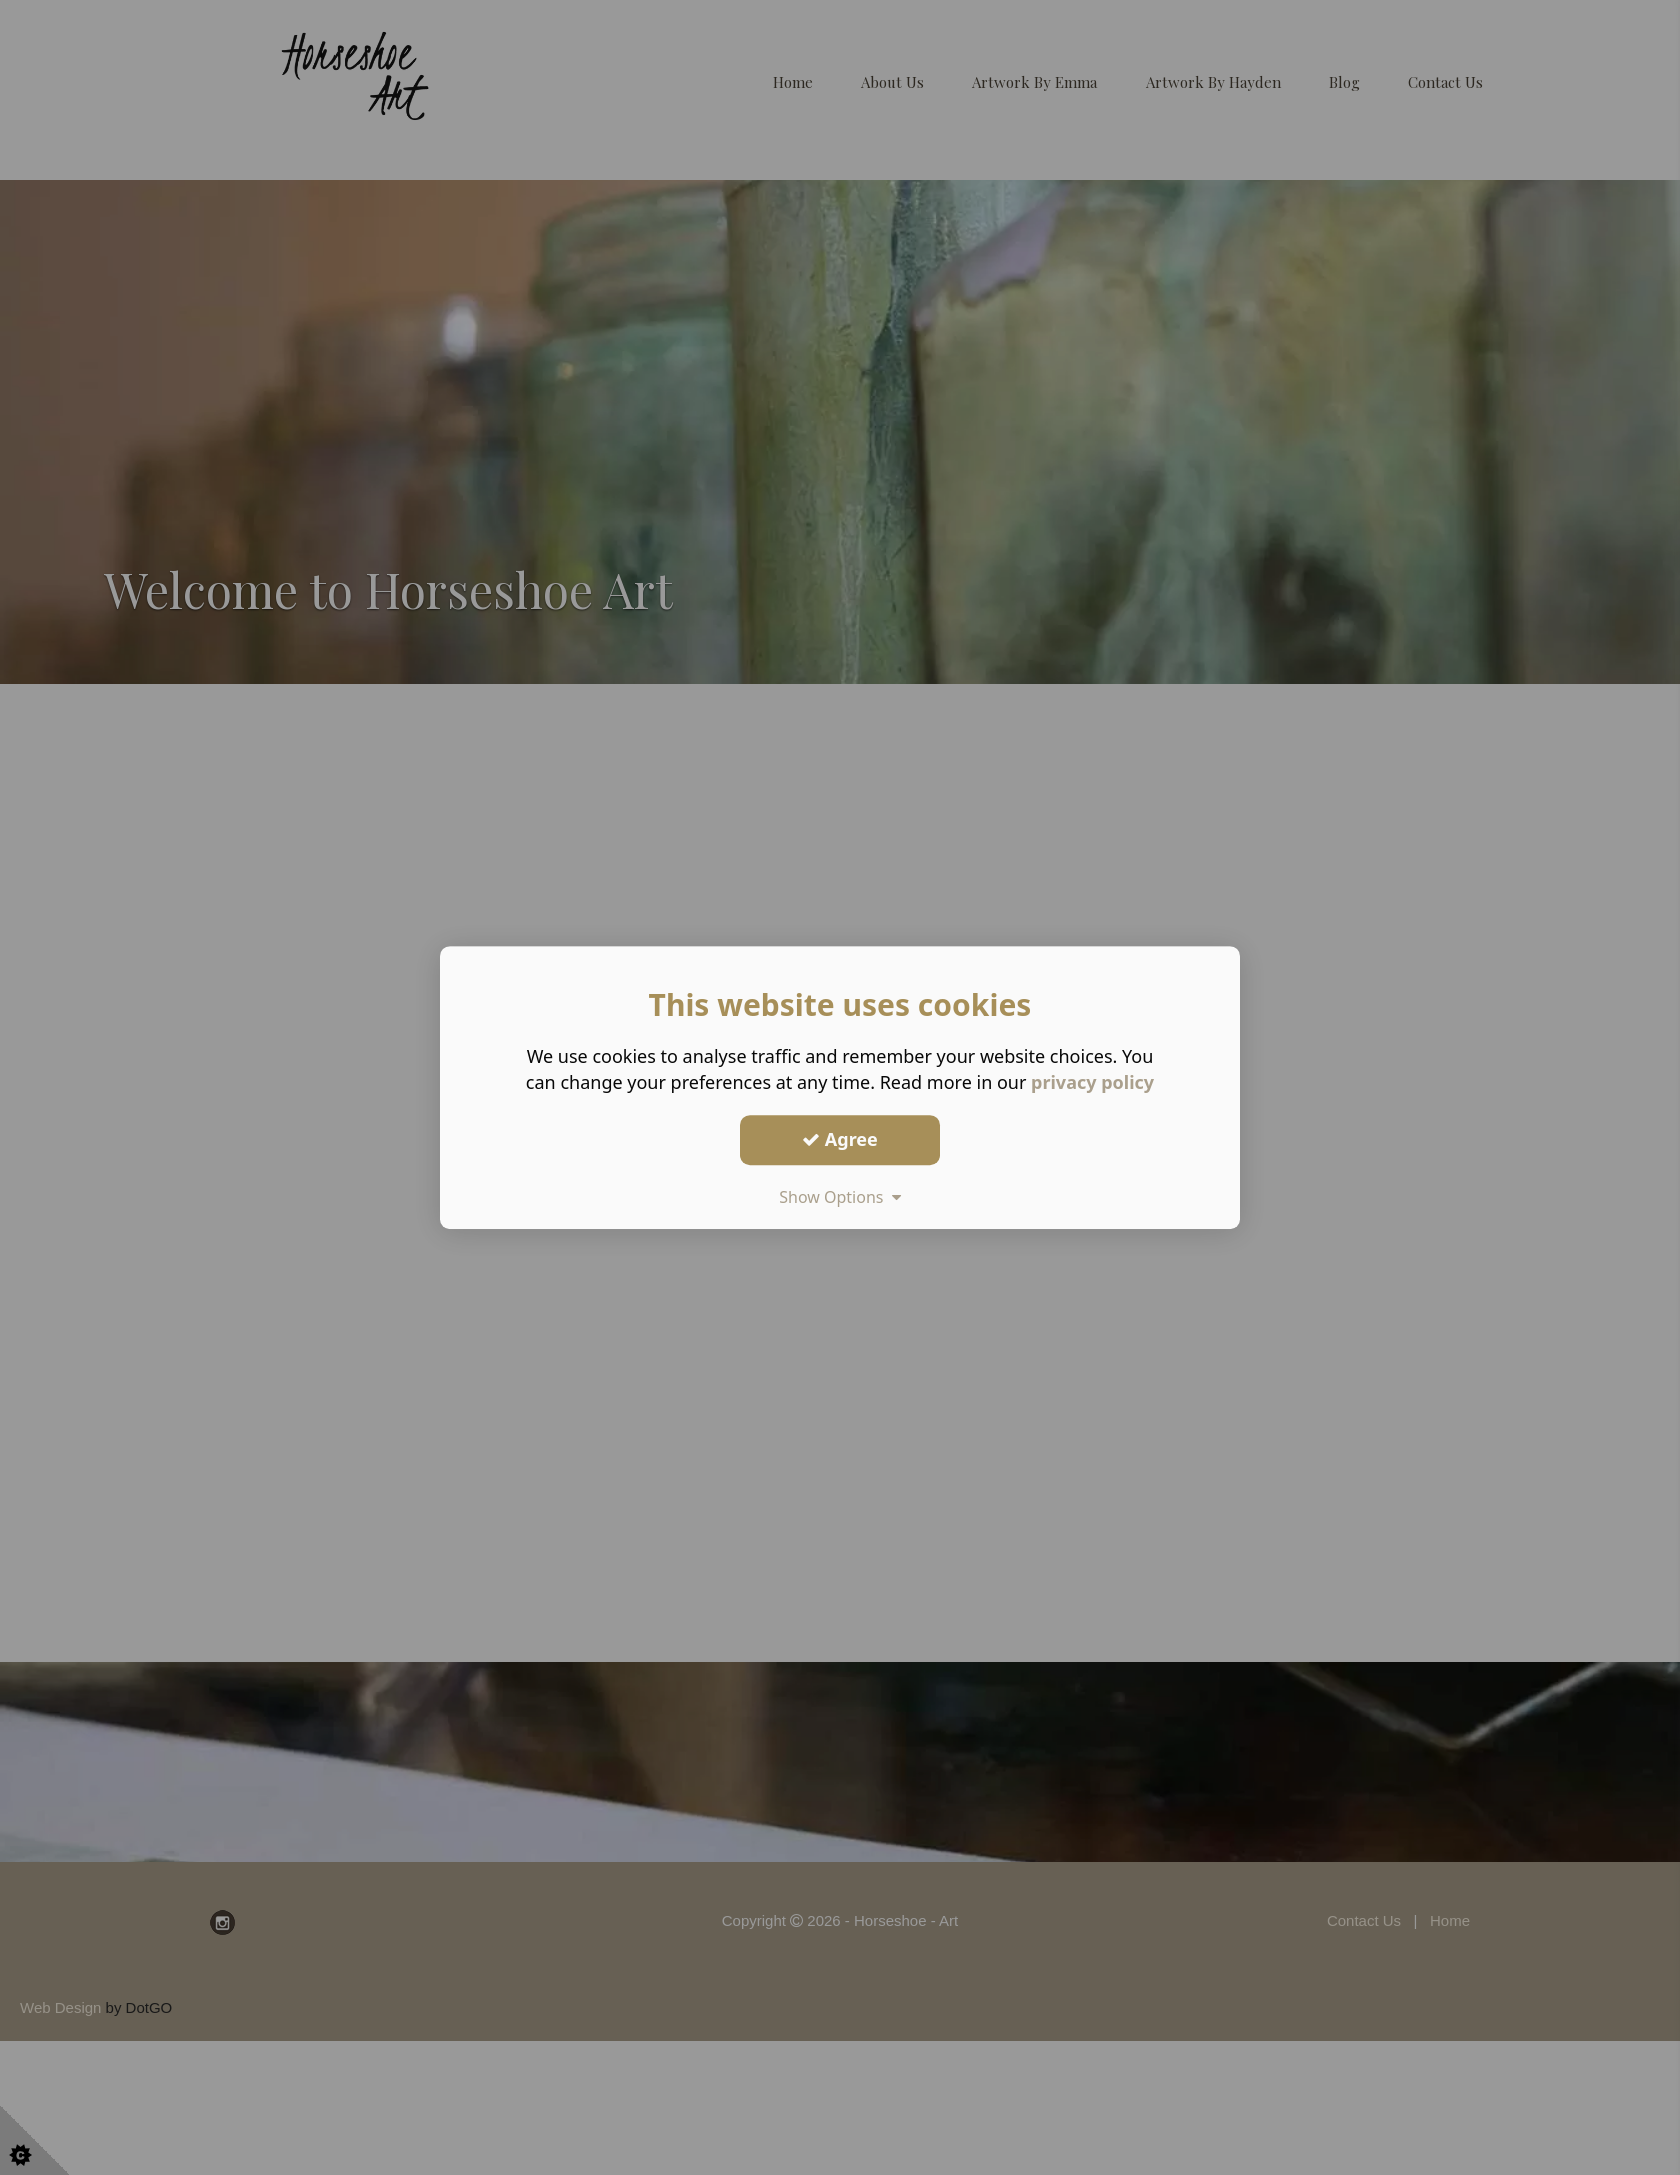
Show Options (840, 1197)
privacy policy (1092, 1082)
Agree (840, 1139)
